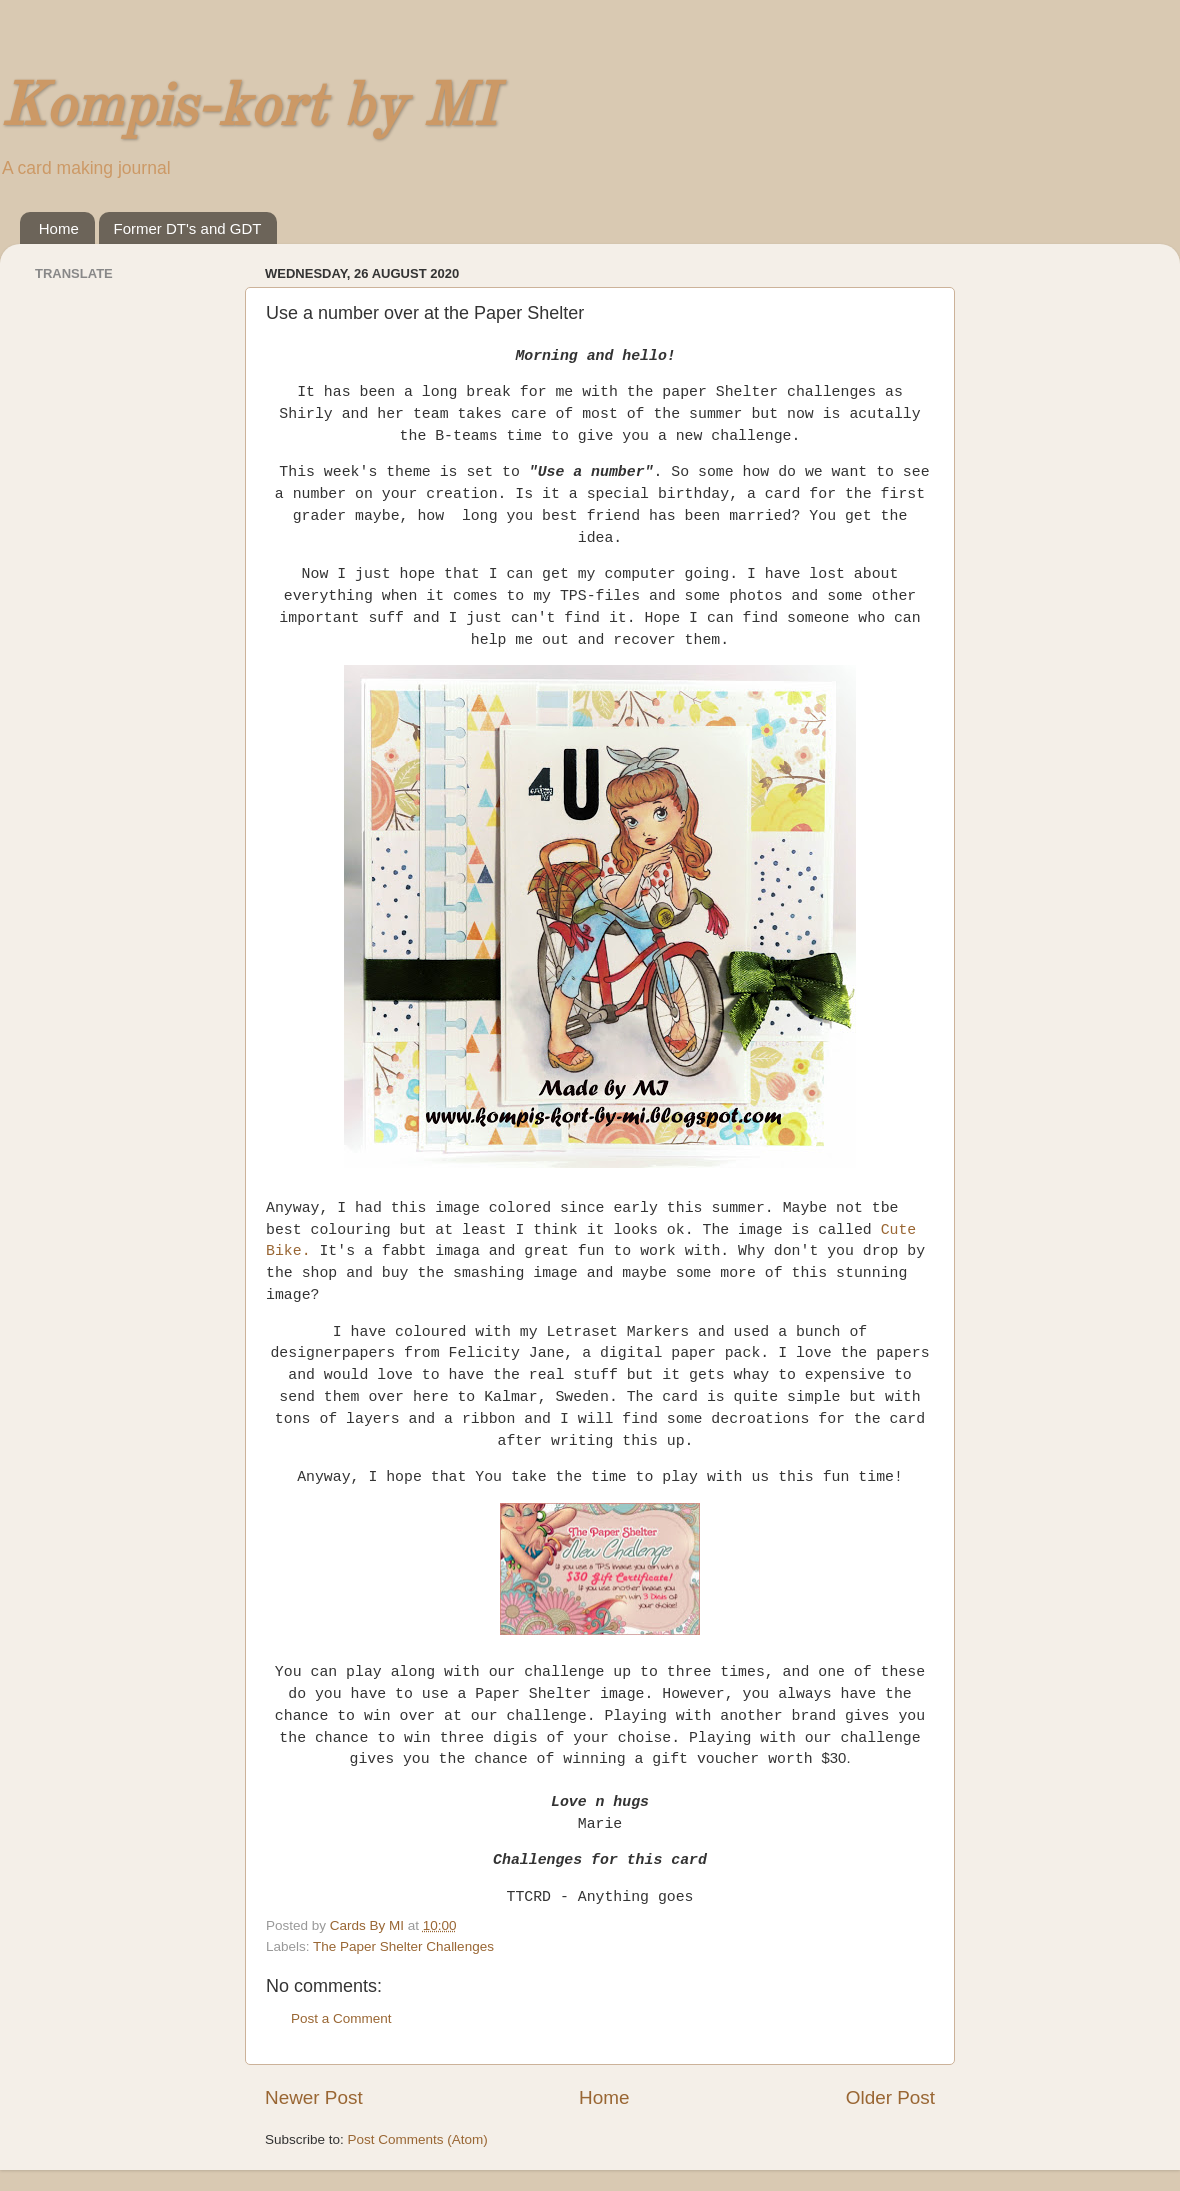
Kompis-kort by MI (248, 109)
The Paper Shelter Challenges (403, 1946)
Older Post (890, 2097)
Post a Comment (341, 2018)
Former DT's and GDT (188, 228)
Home (59, 228)
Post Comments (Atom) (418, 2139)
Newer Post (314, 2097)
